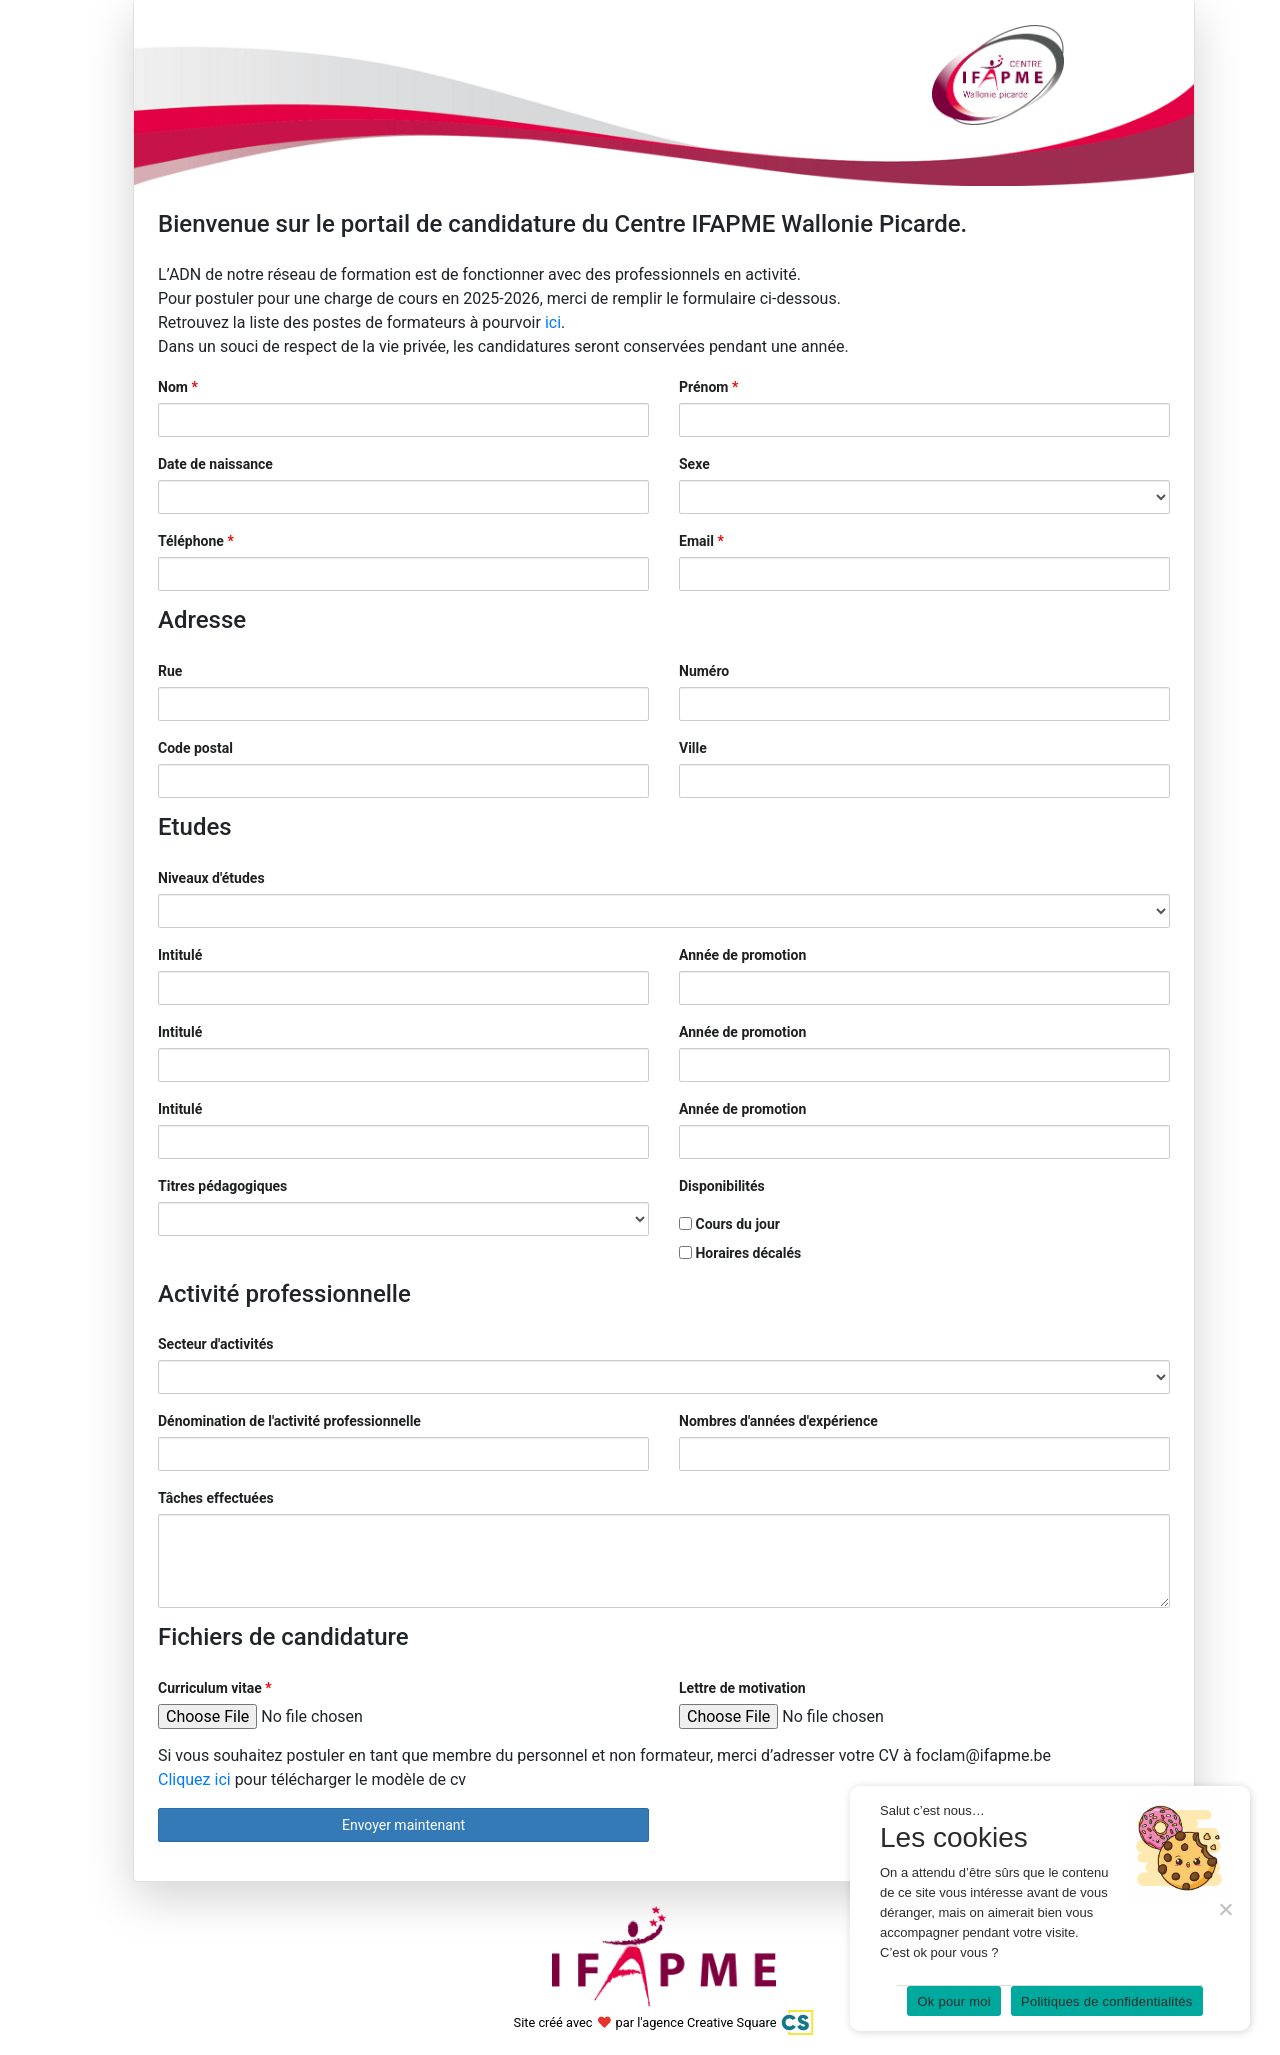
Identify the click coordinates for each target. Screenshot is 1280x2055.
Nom (178, 387)
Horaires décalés (740, 1253)
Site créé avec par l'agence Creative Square (664, 2022)
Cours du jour (729, 1224)
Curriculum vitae (215, 1688)
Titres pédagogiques (222, 1186)
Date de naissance (215, 464)
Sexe (694, 464)
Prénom (708, 387)
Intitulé (180, 955)
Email (701, 541)
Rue (170, 671)
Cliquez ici (196, 1779)
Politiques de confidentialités (1107, 2001)
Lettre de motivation (742, 1688)
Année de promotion (742, 955)
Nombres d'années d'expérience (778, 1421)
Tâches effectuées (216, 1498)
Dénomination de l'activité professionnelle (289, 1421)
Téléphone (196, 541)
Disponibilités (722, 1186)
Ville (693, 748)
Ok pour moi (954, 2001)
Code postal (195, 748)
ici (553, 322)
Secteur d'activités (216, 1344)
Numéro (704, 671)
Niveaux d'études (211, 878)
